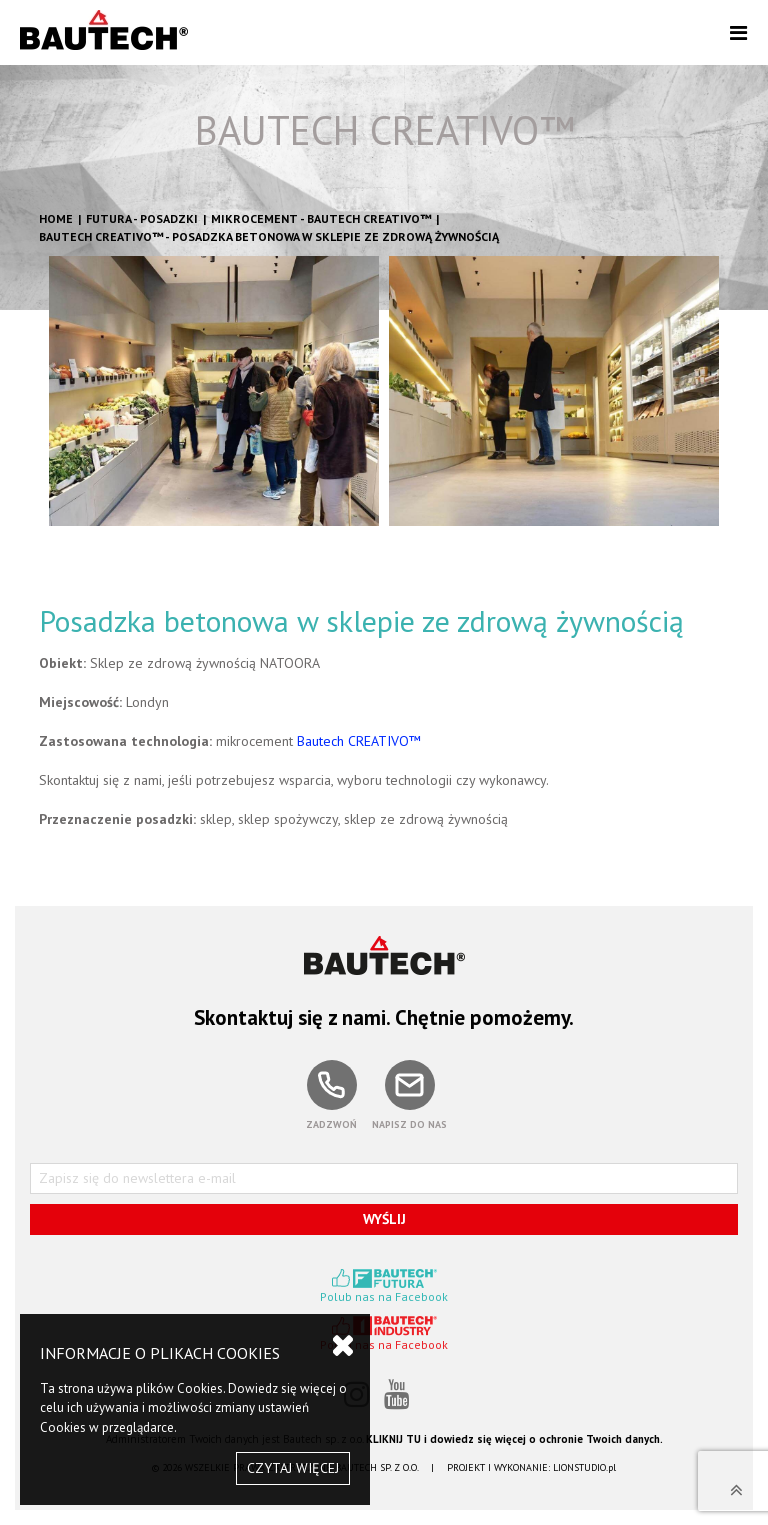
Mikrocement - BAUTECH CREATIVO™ (321, 218)
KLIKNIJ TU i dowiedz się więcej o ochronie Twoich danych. (514, 1439)
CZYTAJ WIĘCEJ (293, 1468)
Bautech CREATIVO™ (357, 741)
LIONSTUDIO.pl (584, 1467)
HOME (56, 218)
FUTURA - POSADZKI (142, 218)
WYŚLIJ (384, 1219)
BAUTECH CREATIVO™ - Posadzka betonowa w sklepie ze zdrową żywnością (269, 236)
